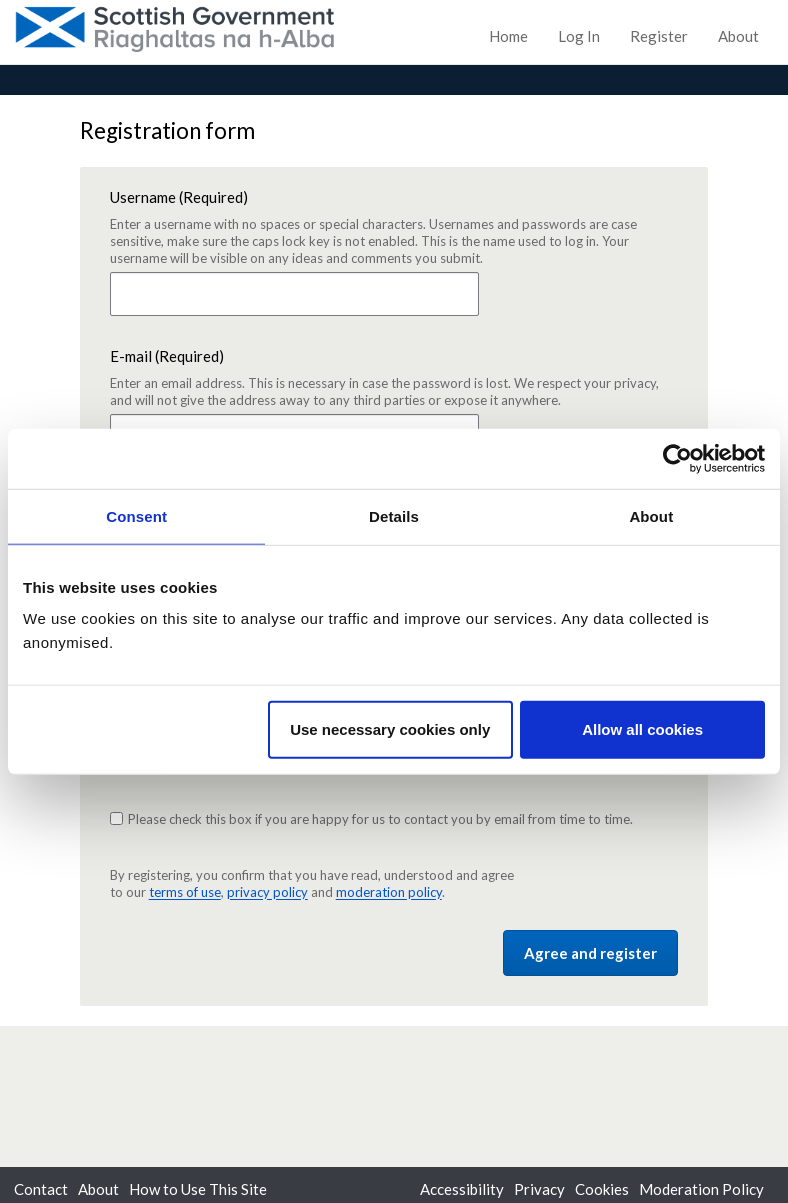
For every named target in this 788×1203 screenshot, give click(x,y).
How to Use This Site (198, 1189)
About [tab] (651, 515)
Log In (579, 36)
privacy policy (267, 892)
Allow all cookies (642, 729)
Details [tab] (394, 515)
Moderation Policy (701, 1189)
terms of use (185, 892)
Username (394, 227)
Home (508, 36)
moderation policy (389, 892)
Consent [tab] (136, 515)
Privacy (539, 1189)
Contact (41, 1189)
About (738, 36)
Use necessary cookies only (390, 729)
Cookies (602, 1189)
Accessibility (462, 1189)
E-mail (394, 378)
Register (659, 36)
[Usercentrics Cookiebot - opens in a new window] (677, 458)
